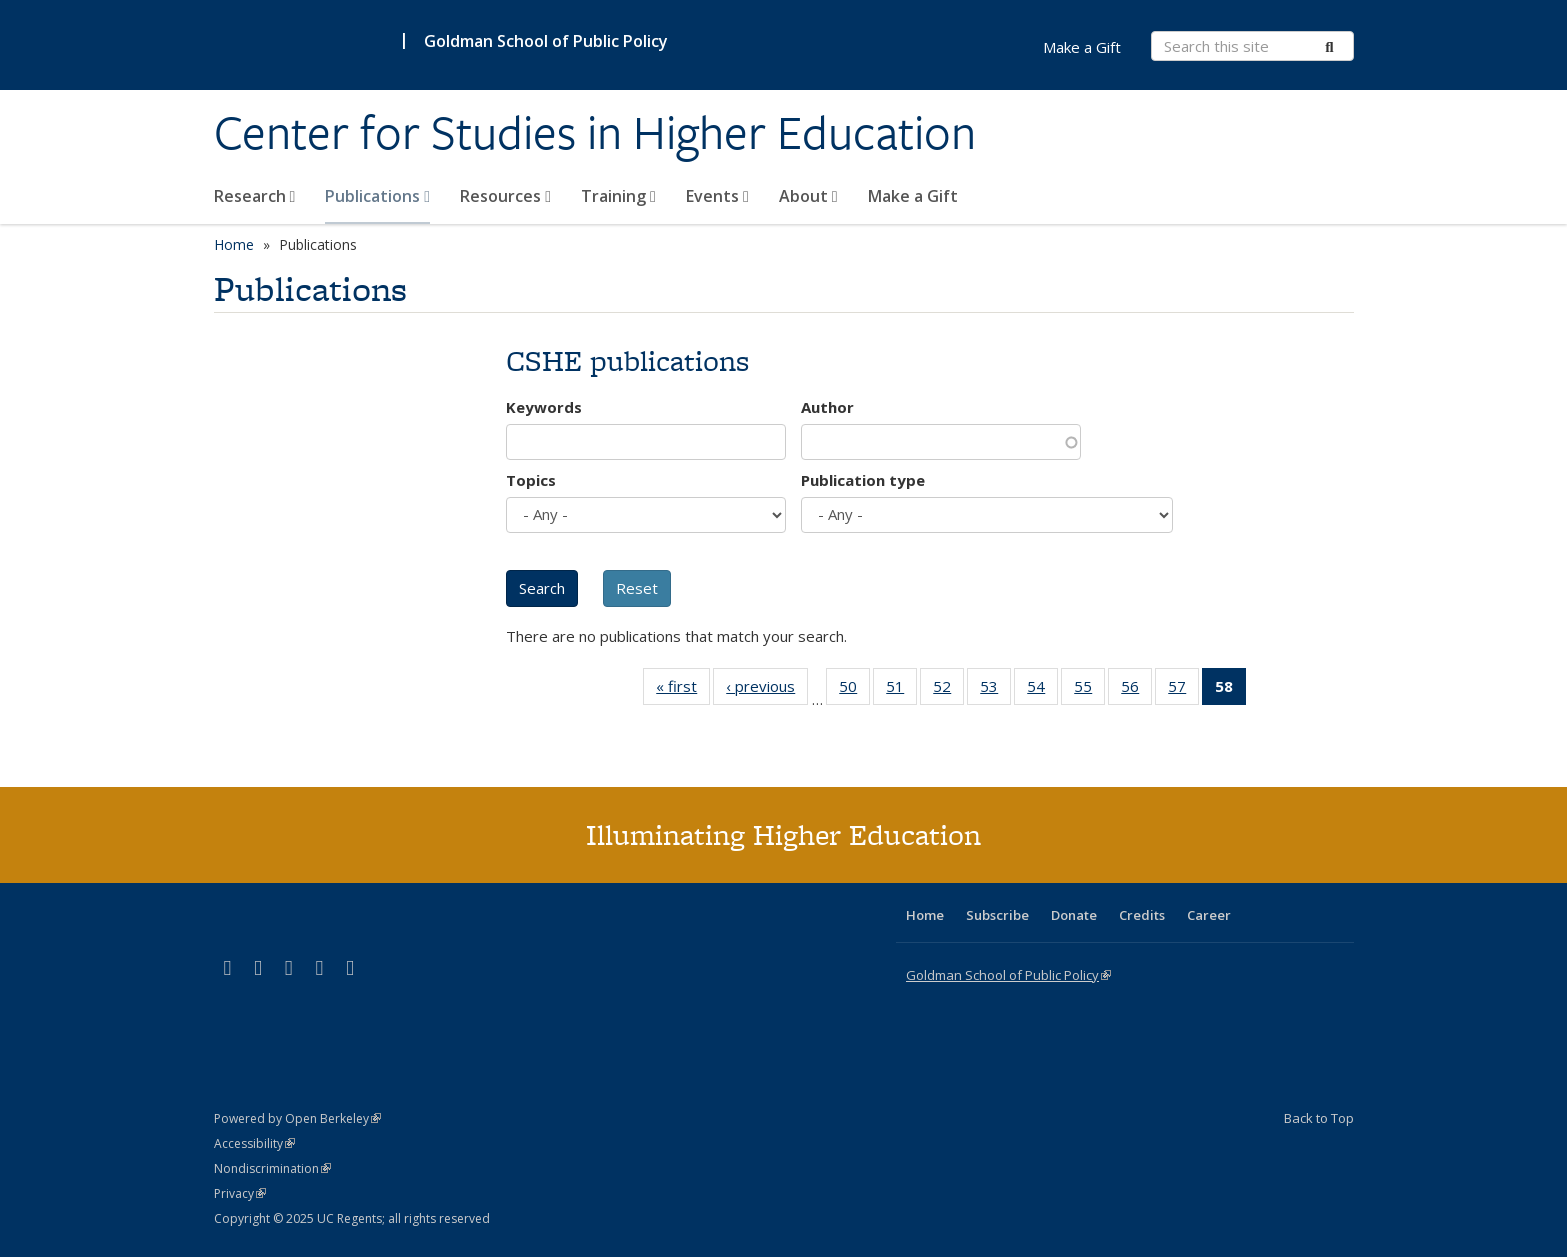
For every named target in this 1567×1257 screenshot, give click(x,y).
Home (234, 244)
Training (618, 196)
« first (683, 690)
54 (1042, 690)
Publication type (863, 480)
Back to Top (1319, 1118)
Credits (1142, 915)
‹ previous (767, 690)
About (808, 196)
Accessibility (254, 1143)
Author (827, 407)
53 (995, 690)
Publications (377, 196)
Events (717, 196)
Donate (1074, 915)
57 (1183, 690)
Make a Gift (913, 196)
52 (948, 690)
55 (1089, 690)
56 (1136, 690)
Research (255, 196)
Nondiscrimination (272, 1168)
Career (1209, 915)
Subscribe (997, 915)
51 (901, 690)
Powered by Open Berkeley (297, 1118)
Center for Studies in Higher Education (595, 133)
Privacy (240, 1193)
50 (854, 690)
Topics (531, 480)
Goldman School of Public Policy (546, 41)
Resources (505, 196)
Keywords (544, 407)
